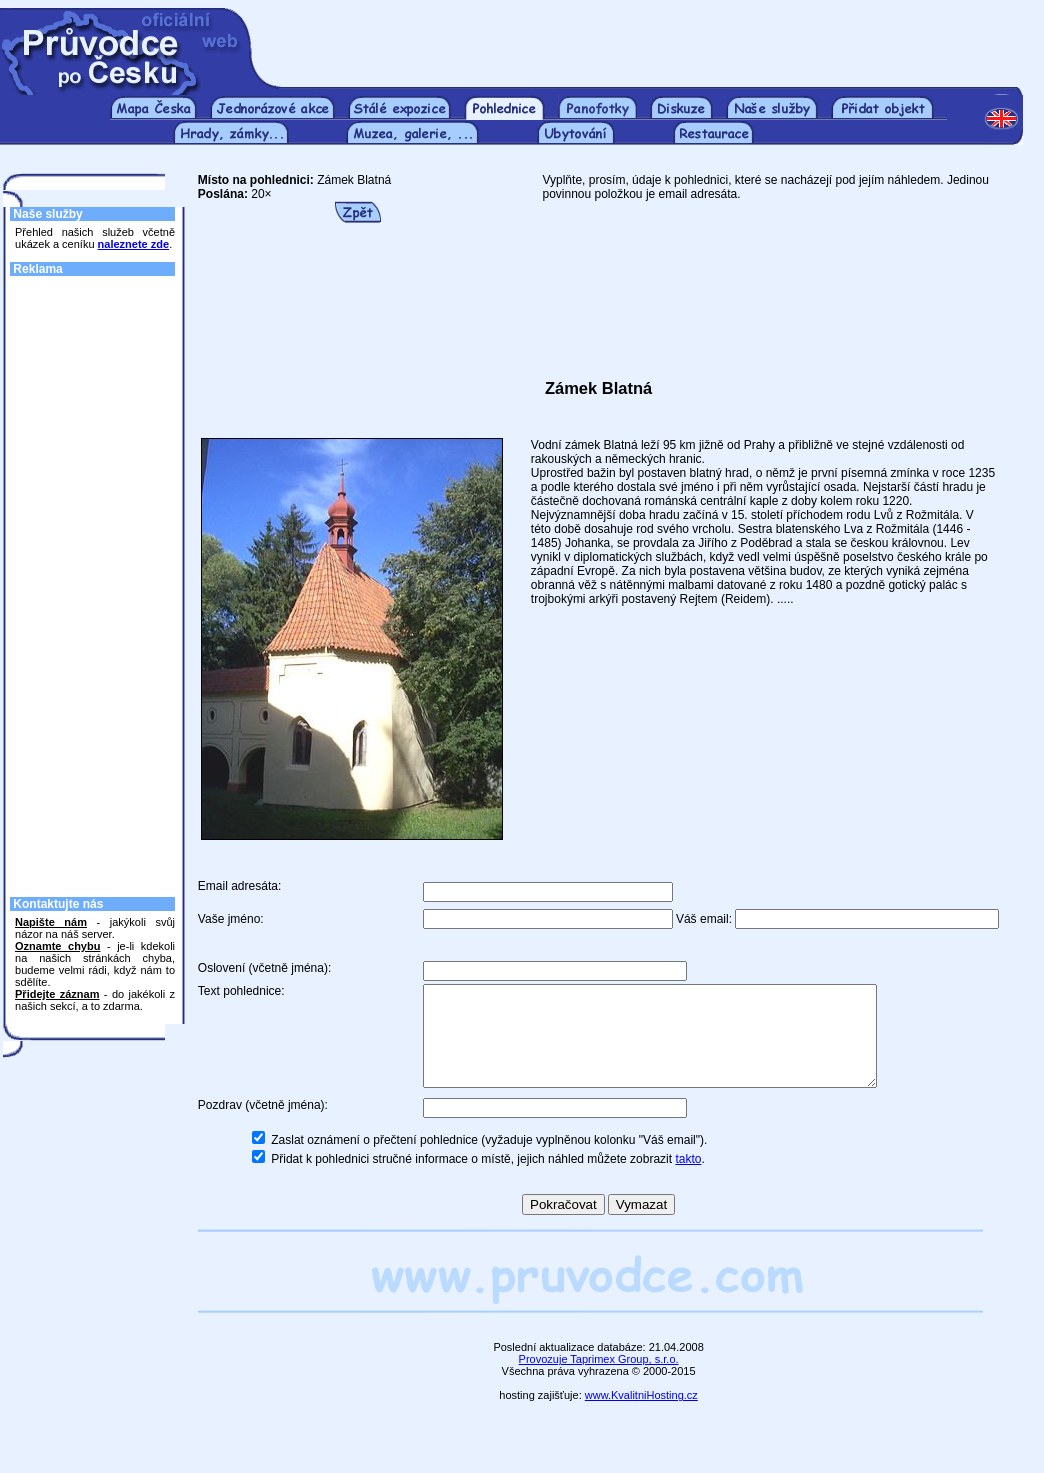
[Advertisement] (650, 38)
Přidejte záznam (57, 994)
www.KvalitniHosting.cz (641, 1416)
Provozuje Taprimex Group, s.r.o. (599, 1380)
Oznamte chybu (57, 946)
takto (688, 1180)
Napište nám (51, 922)
